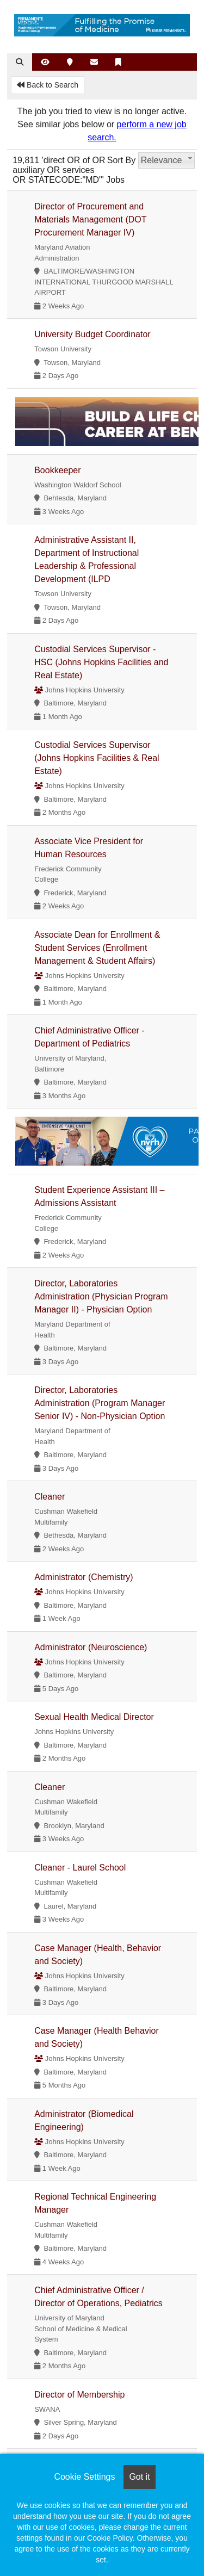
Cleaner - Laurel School (80, 1867)
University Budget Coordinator (92, 334)
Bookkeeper (57, 470)
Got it (139, 2476)
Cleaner (49, 1496)
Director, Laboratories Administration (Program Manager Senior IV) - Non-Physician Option (99, 1403)
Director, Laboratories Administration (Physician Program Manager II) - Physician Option (101, 1296)
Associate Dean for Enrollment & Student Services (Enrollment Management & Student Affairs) (97, 947)
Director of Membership (79, 2394)
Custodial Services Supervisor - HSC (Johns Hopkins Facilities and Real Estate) (101, 662)
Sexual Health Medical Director (94, 1717)
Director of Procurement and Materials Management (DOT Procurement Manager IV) (90, 219)
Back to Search (47, 85)
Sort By (121, 160)
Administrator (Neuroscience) (90, 1647)
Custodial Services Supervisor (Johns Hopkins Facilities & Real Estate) (96, 758)
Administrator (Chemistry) (83, 1577)
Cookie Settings (84, 2476)
